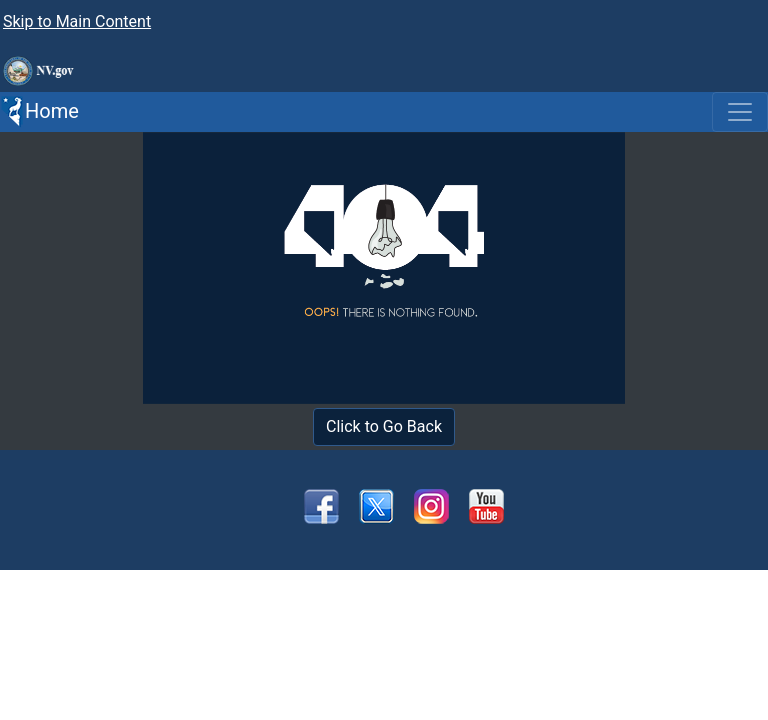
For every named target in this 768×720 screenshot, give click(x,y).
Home (39, 112)
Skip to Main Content (77, 21)
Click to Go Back (384, 426)
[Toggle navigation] (740, 112)
